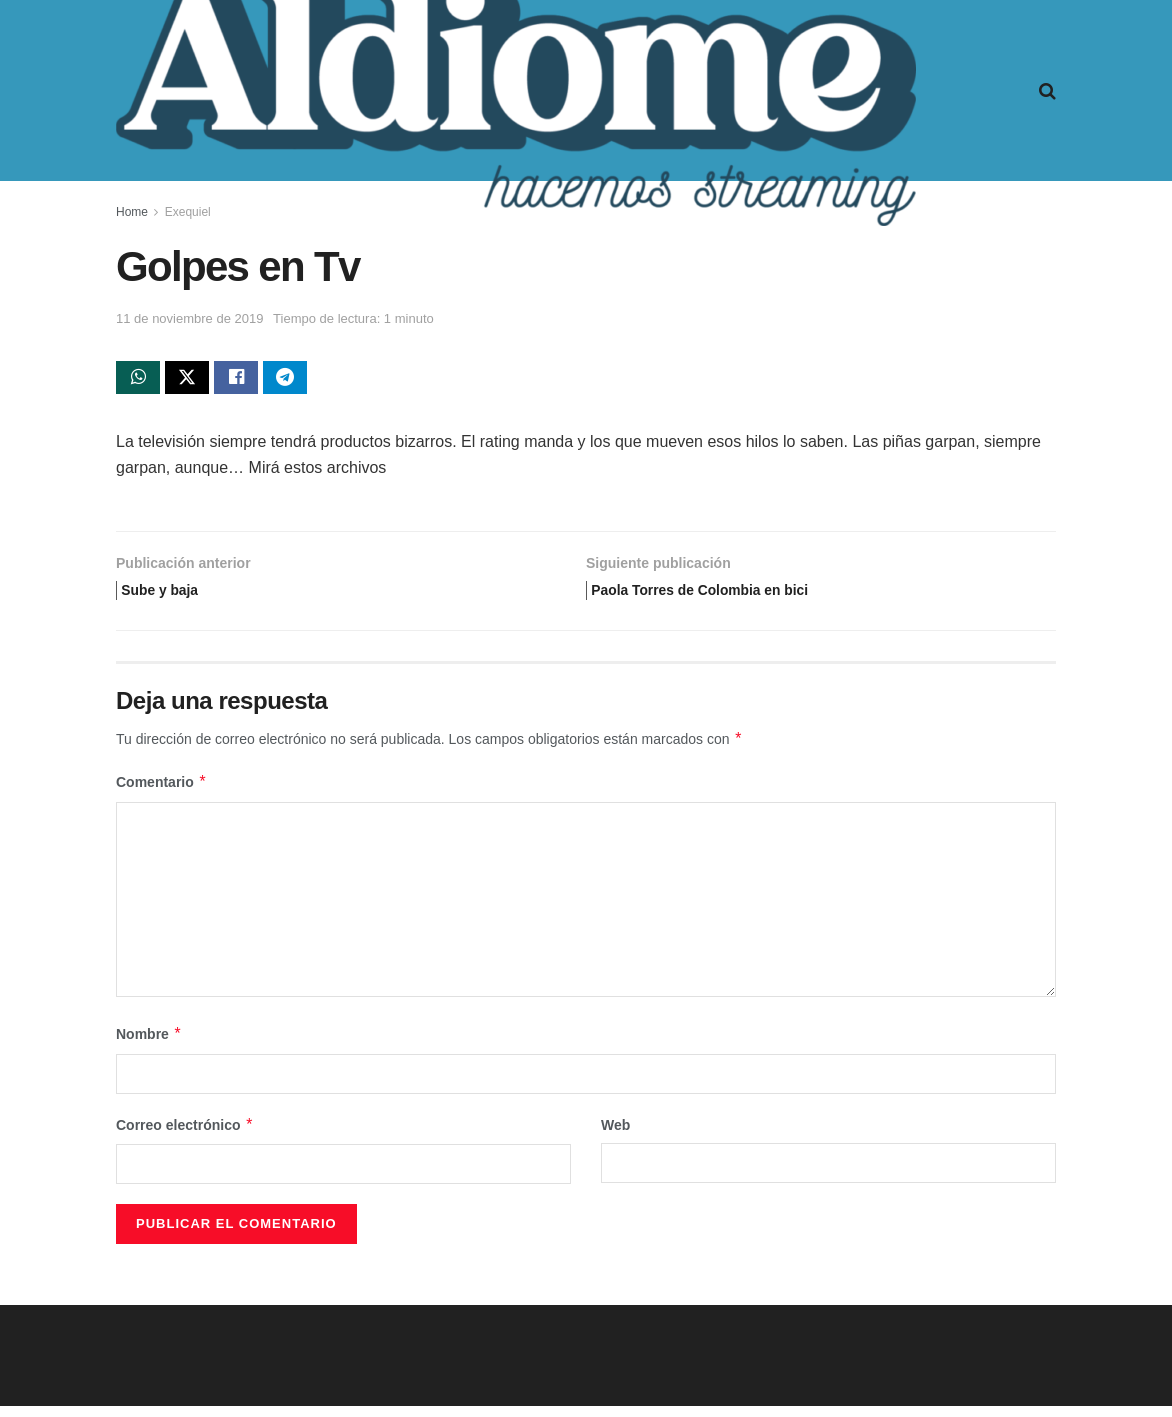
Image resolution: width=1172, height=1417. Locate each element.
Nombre (149, 1046)
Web (615, 1136)
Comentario (161, 794)
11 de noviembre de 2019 (189, 318)
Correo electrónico (185, 1136)
